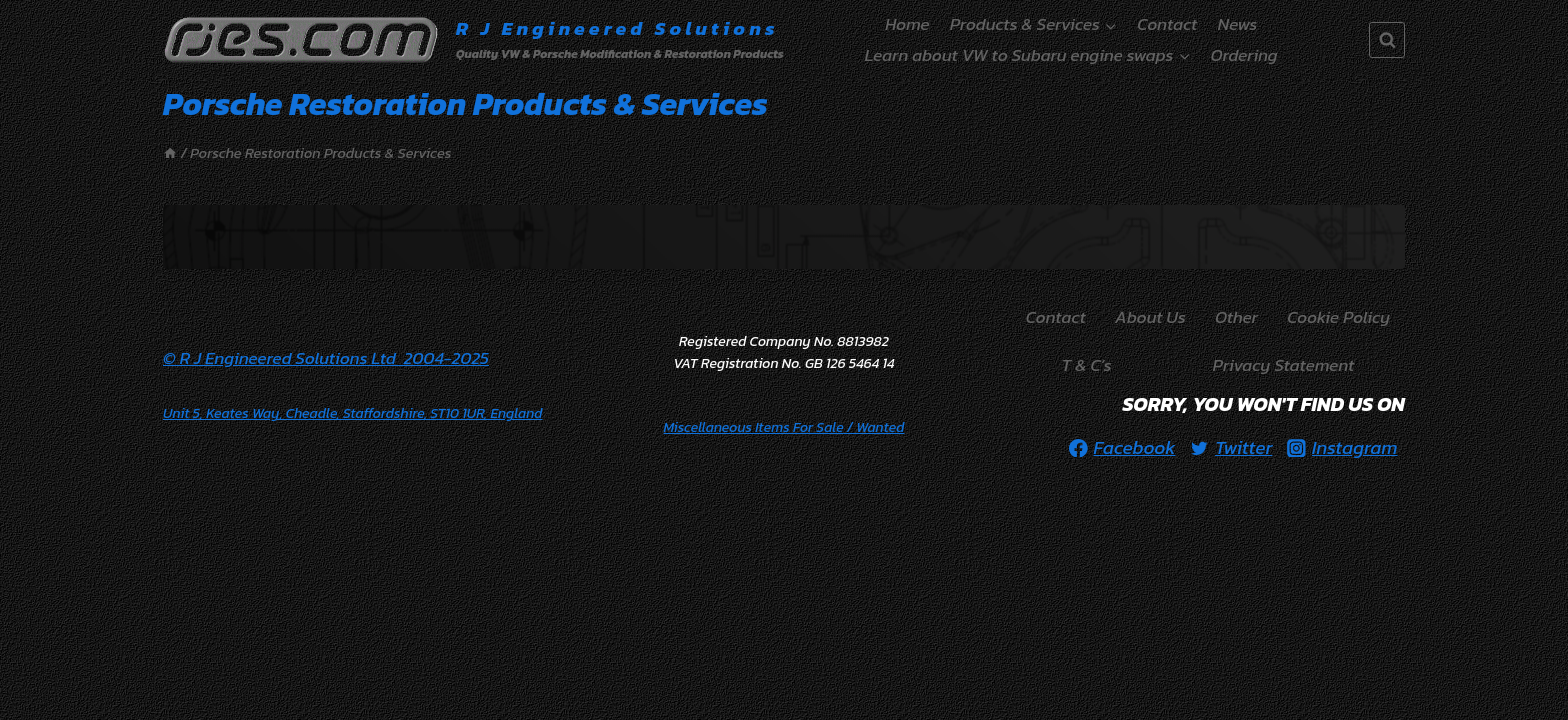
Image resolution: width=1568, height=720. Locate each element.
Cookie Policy (1338, 317)
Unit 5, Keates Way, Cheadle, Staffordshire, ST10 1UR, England (352, 413)
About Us (1150, 317)
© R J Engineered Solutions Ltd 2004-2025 (326, 358)
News (1238, 24)
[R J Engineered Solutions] (473, 40)
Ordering (1244, 55)
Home (907, 24)
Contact (1167, 24)
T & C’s (1087, 365)
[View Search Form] (1387, 40)
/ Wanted (784, 427)
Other (1236, 317)
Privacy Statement (1284, 365)
